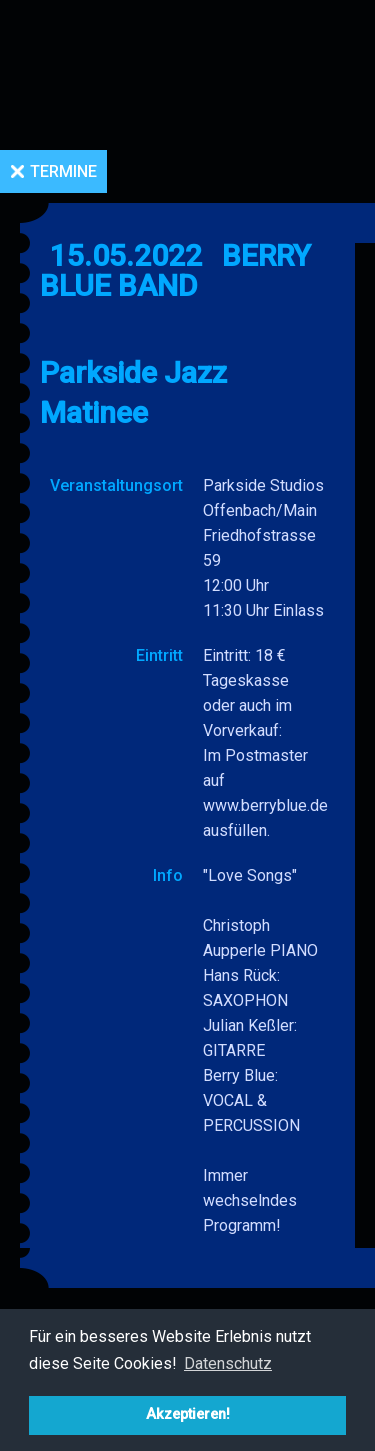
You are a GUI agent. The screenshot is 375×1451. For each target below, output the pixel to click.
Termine (63, 171)
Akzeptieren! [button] (188, 1414)
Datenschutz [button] (228, 1363)
